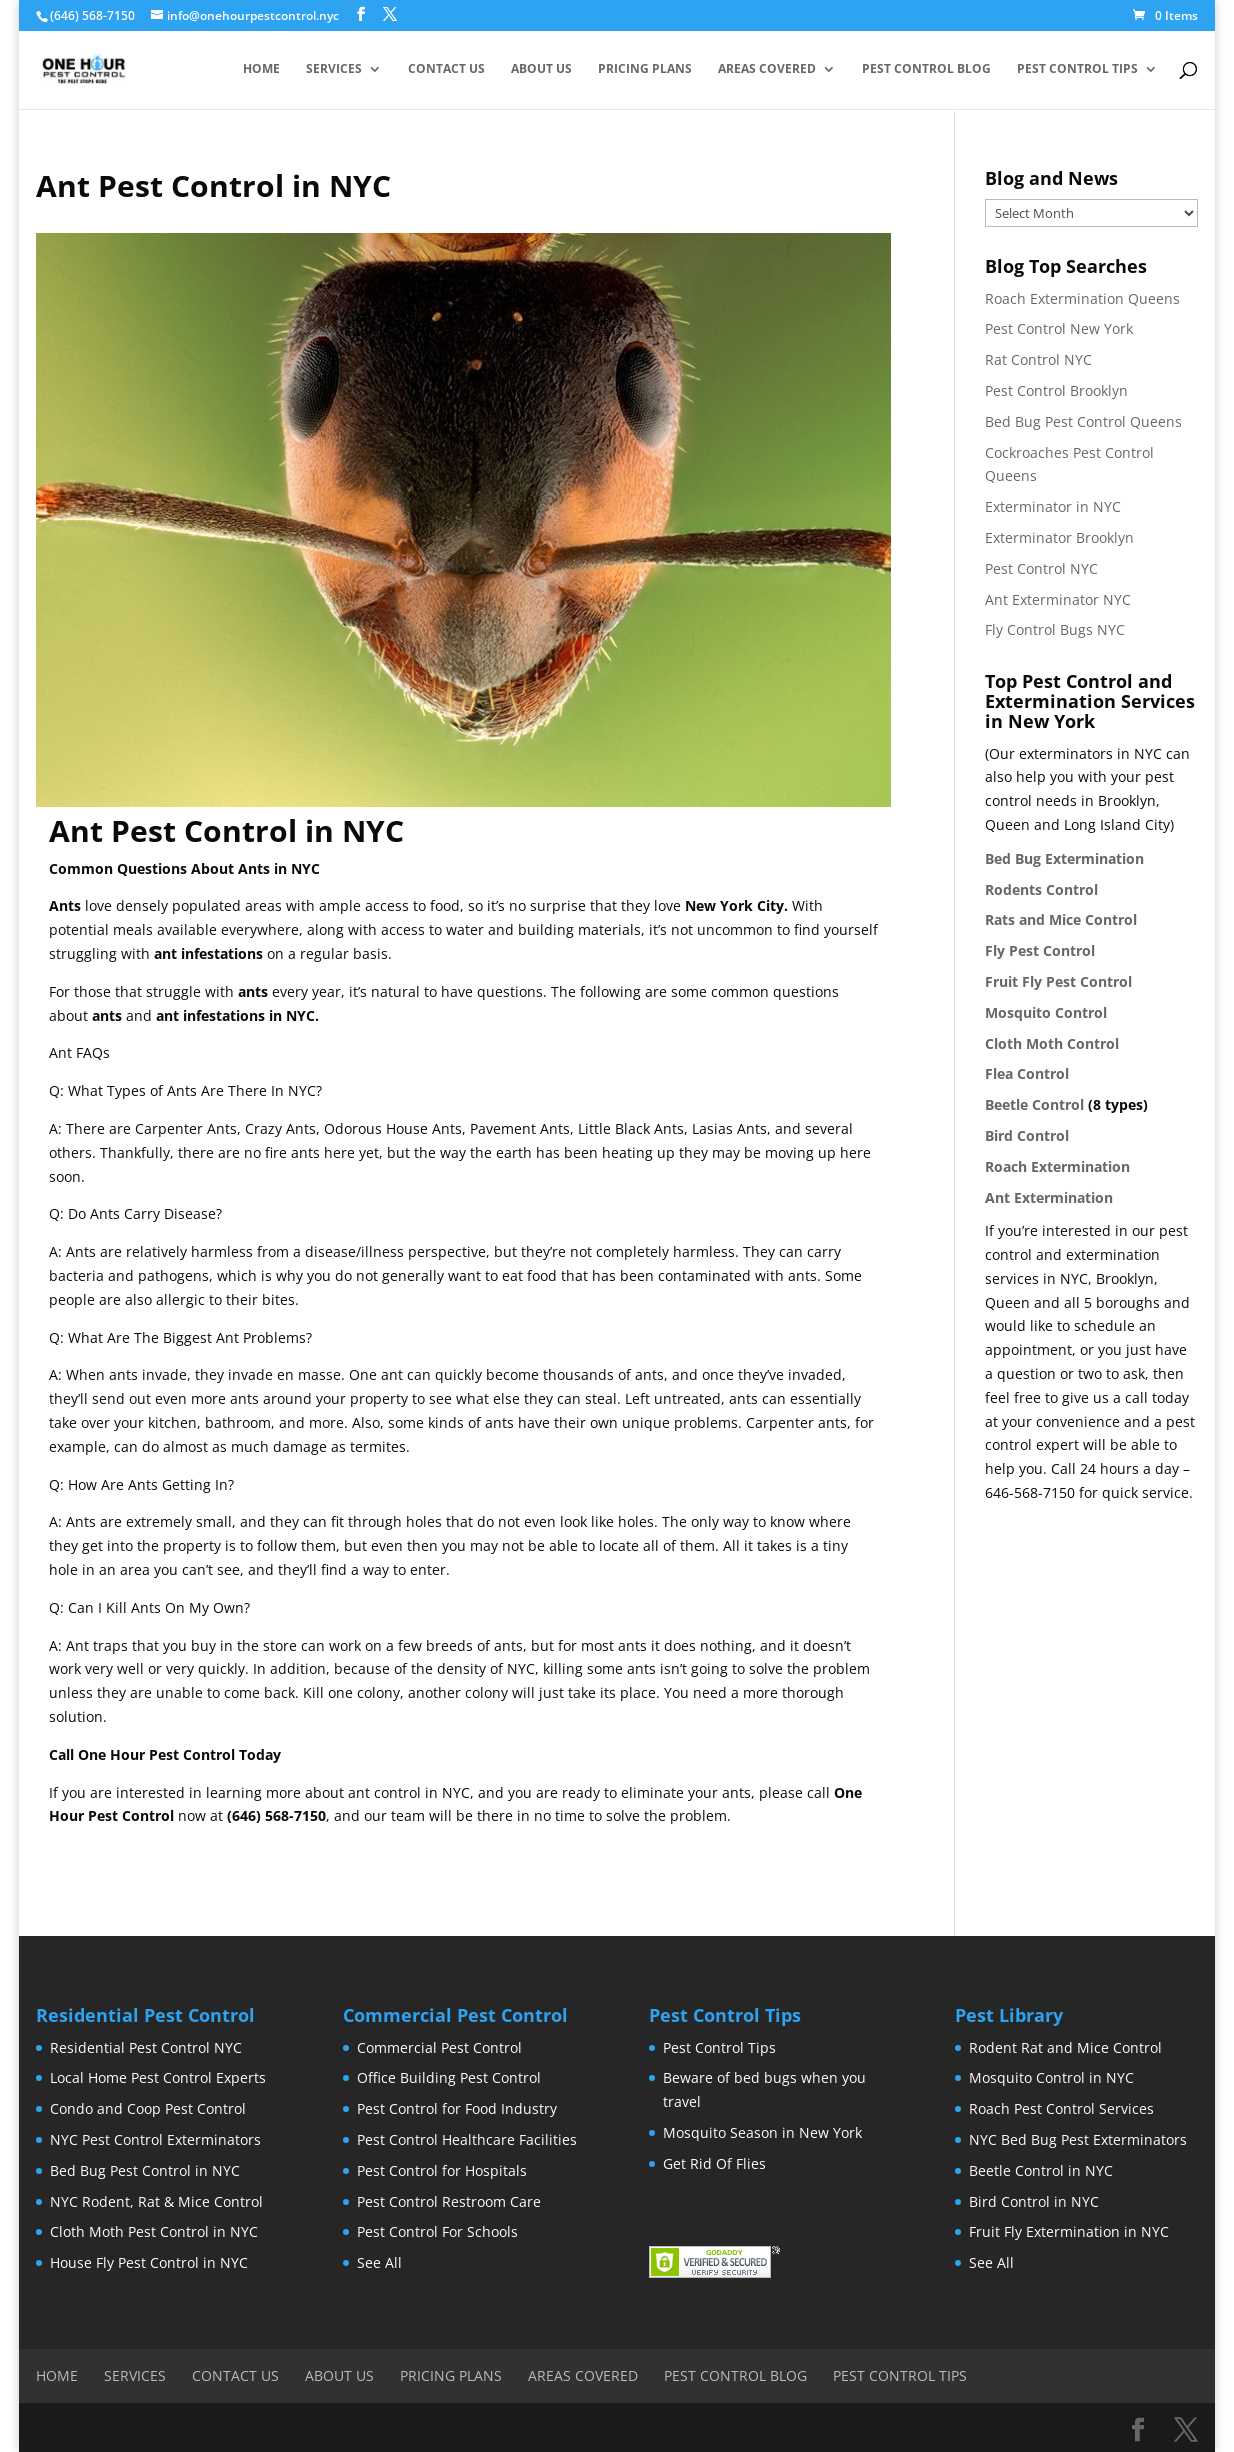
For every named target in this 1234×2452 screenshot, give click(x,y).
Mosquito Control (1046, 1012)
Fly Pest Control (1040, 950)
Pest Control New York (1059, 328)
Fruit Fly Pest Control (1058, 981)
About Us (541, 70)
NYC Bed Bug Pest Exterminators (1078, 2139)
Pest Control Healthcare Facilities (467, 2139)
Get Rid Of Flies (714, 2163)
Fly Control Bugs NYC (1055, 629)
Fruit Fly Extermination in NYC (1069, 2231)
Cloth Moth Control (1052, 1043)
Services (334, 70)
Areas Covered (767, 70)
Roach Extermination (1057, 1166)
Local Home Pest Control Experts (158, 2077)
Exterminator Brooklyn (1059, 537)
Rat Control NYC (1038, 359)
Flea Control (1027, 1073)
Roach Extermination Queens (1082, 298)
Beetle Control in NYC (1041, 2170)
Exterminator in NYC (1053, 506)
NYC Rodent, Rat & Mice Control (156, 2201)
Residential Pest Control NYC (146, 2047)
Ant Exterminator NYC (1058, 599)
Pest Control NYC (1041, 568)
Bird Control (1027, 1135)
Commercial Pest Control (439, 2047)
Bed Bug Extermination (1064, 858)
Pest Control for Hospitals (442, 2170)
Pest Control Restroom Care (449, 2201)
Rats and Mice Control (1061, 919)
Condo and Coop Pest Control (148, 2108)
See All (379, 2262)
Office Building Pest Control (449, 2077)
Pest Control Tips (1077, 70)
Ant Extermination (1049, 1197)
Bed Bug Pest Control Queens (1083, 421)
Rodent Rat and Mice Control (1065, 2047)
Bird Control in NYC (1034, 2201)
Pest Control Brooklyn (1056, 390)
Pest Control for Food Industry (457, 2108)
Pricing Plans (645, 70)
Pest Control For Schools (437, 2231)
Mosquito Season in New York (762, 2132)
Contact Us (446, 70)
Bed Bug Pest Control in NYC (145, 2170)
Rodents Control (1041, 889)
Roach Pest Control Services (1061, 2108)
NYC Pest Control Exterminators (155, 2139)
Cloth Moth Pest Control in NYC (154, 2231)
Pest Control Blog (926, 70)
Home (261, 70)
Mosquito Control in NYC (1051, 2077)
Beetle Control (1034, 1104)
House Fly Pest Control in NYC (149, 2262)
